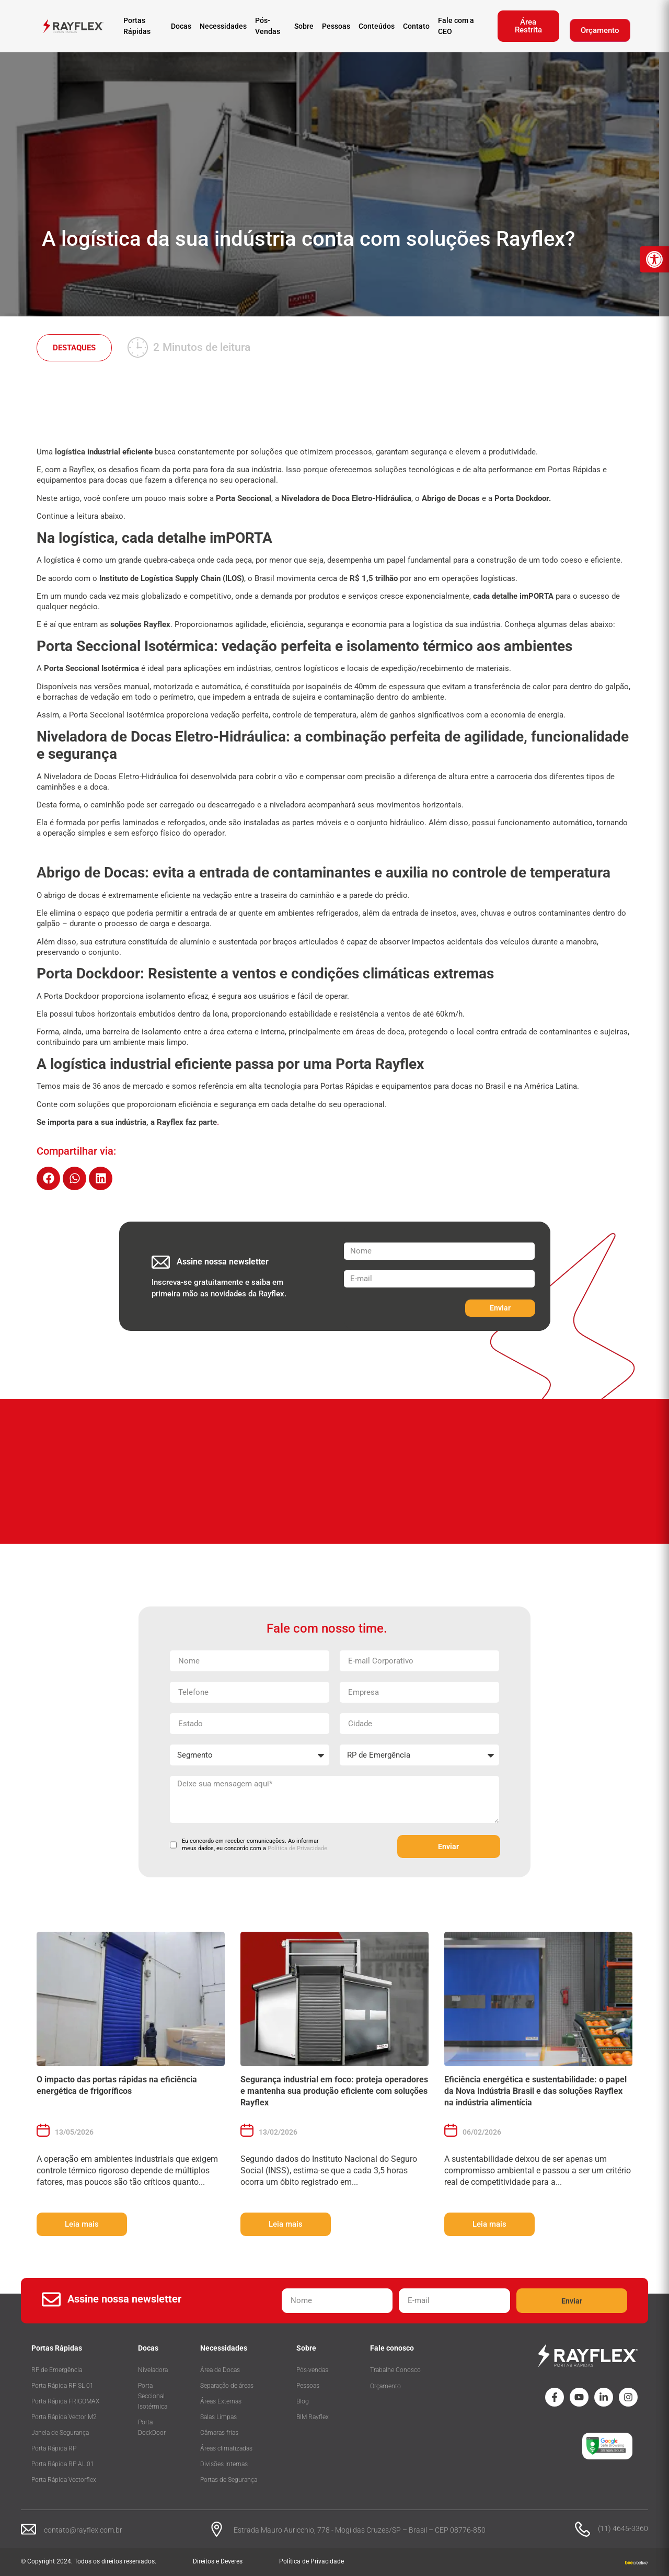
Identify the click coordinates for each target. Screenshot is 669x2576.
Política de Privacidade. (298, 1848)
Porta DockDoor (152, 2427)
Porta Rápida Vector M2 (64, 2417)
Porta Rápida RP (53, 2448)
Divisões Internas (224, 2464)
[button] (48, 1178)
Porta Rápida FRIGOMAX (65, 2401)
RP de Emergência (56, 2370)
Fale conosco (392, 2348)
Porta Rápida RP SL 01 (62, 2385)
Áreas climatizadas (226, 2448)
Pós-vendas (312, 2370)
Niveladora (153, 2370)
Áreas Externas (220, 2401)
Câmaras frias (219, 2432)
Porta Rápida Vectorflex (63, 2479)
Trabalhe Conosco (395, 2370)
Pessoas (307, 2385)
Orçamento (600, 30)
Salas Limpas (218, 2417)
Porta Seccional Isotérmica (152, 2396)
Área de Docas (220, 2370)
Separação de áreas (226, 2385)
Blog (302, 2401)
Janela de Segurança (60, 2432)
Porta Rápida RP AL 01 (62, 2464)
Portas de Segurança (228, 2479)
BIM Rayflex (312, 2417)
